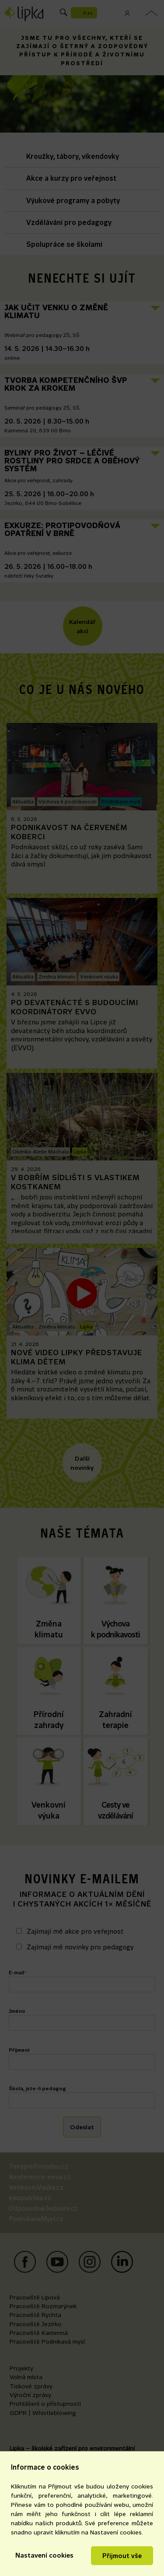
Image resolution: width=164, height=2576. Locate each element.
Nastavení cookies (44, 2555)
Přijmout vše (122, 2555)
